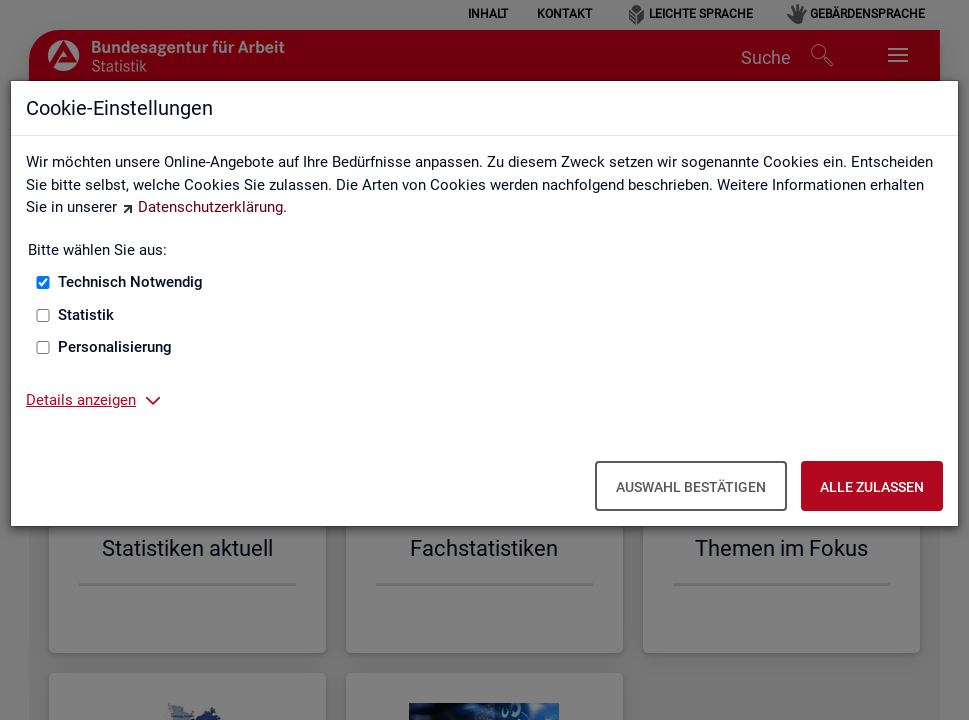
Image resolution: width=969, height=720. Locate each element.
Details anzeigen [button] (81, 400)
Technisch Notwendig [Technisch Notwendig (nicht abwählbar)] (130, 282)
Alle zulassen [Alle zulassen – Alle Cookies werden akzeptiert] (872, 487)
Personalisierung (115, 347)
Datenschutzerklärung (210, 207)
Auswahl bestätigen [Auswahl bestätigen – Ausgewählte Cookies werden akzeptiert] (691, 487)
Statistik (86, 315)
